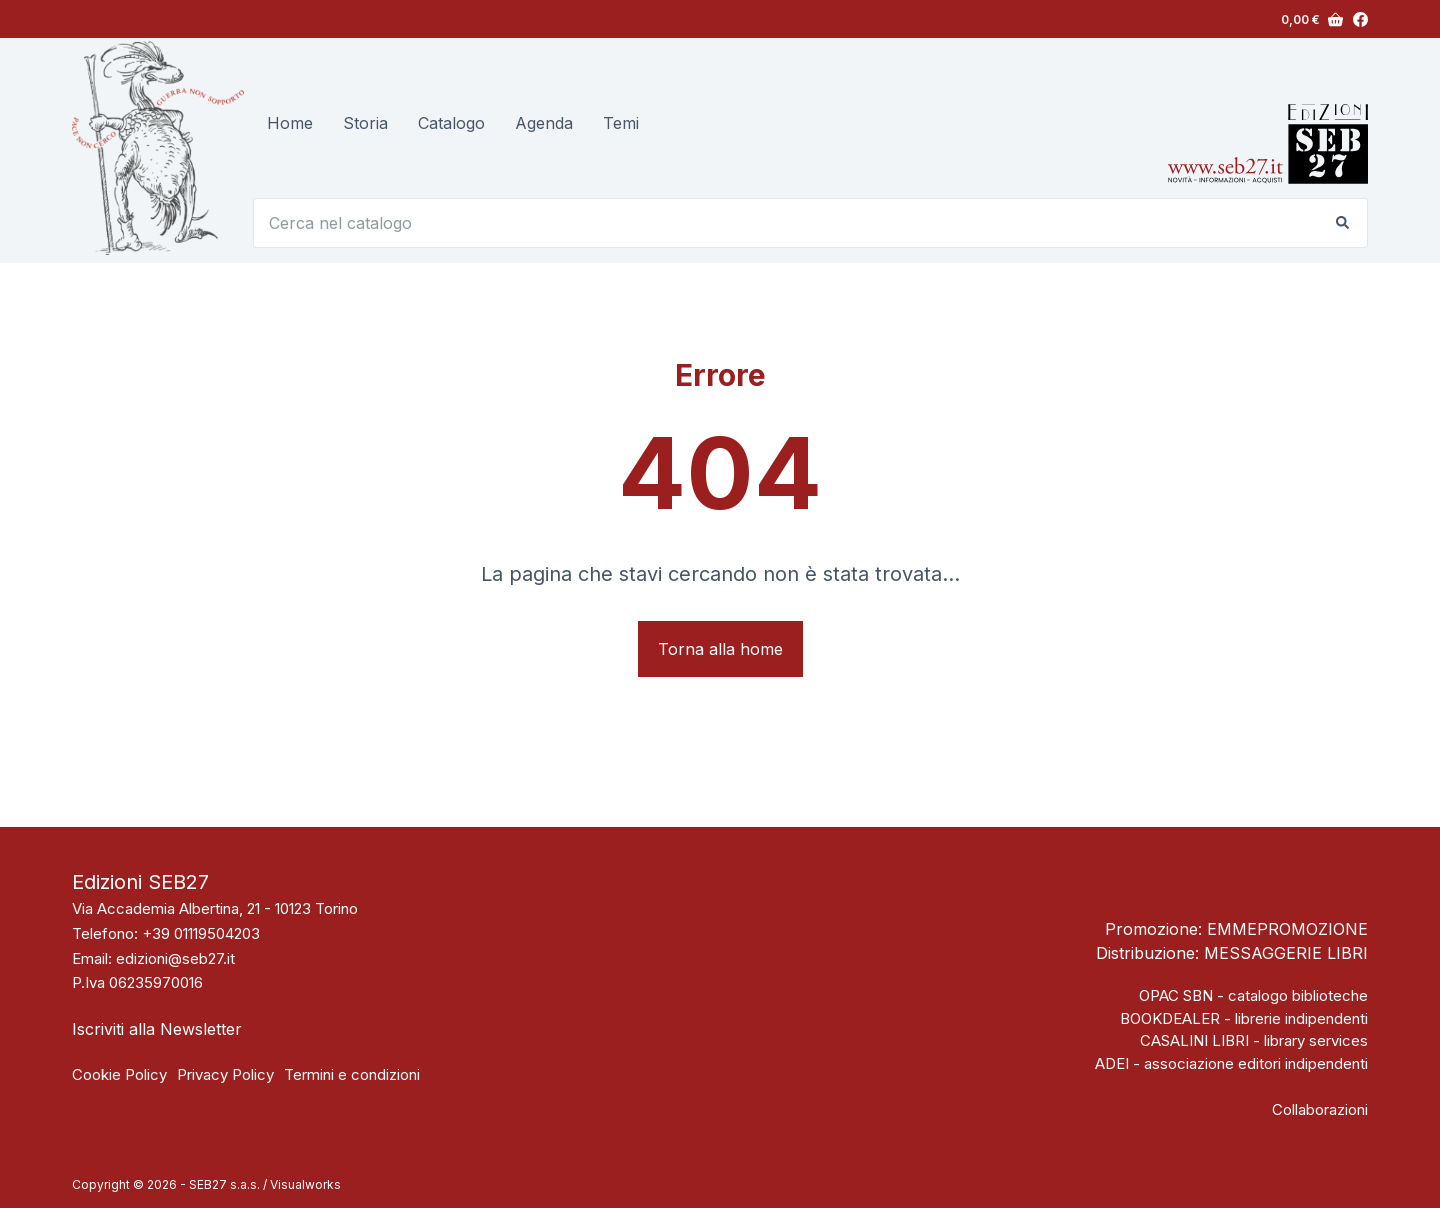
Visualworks (305, 1184)
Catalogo (451, 123)
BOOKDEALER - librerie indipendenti (1244, 1018)
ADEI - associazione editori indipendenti (1231, 1063)
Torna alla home (720, 649)
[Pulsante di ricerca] (1343, 223)
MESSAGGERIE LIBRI (1286, 953)
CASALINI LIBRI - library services (1254, 1040)
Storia (365, 123)
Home (290, 123)
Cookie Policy (119, 1074)
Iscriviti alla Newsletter (157, 1029)
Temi (621, 123)
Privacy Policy (225, 1074)
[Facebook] (1360, 19)
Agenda (544, 123)
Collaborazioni (1320, 1109)
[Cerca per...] (785, 223)
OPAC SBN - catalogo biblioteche (1253, 995)
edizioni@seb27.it (175, 958)
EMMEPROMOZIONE (1287, 929)
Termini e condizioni (352, 1074)
